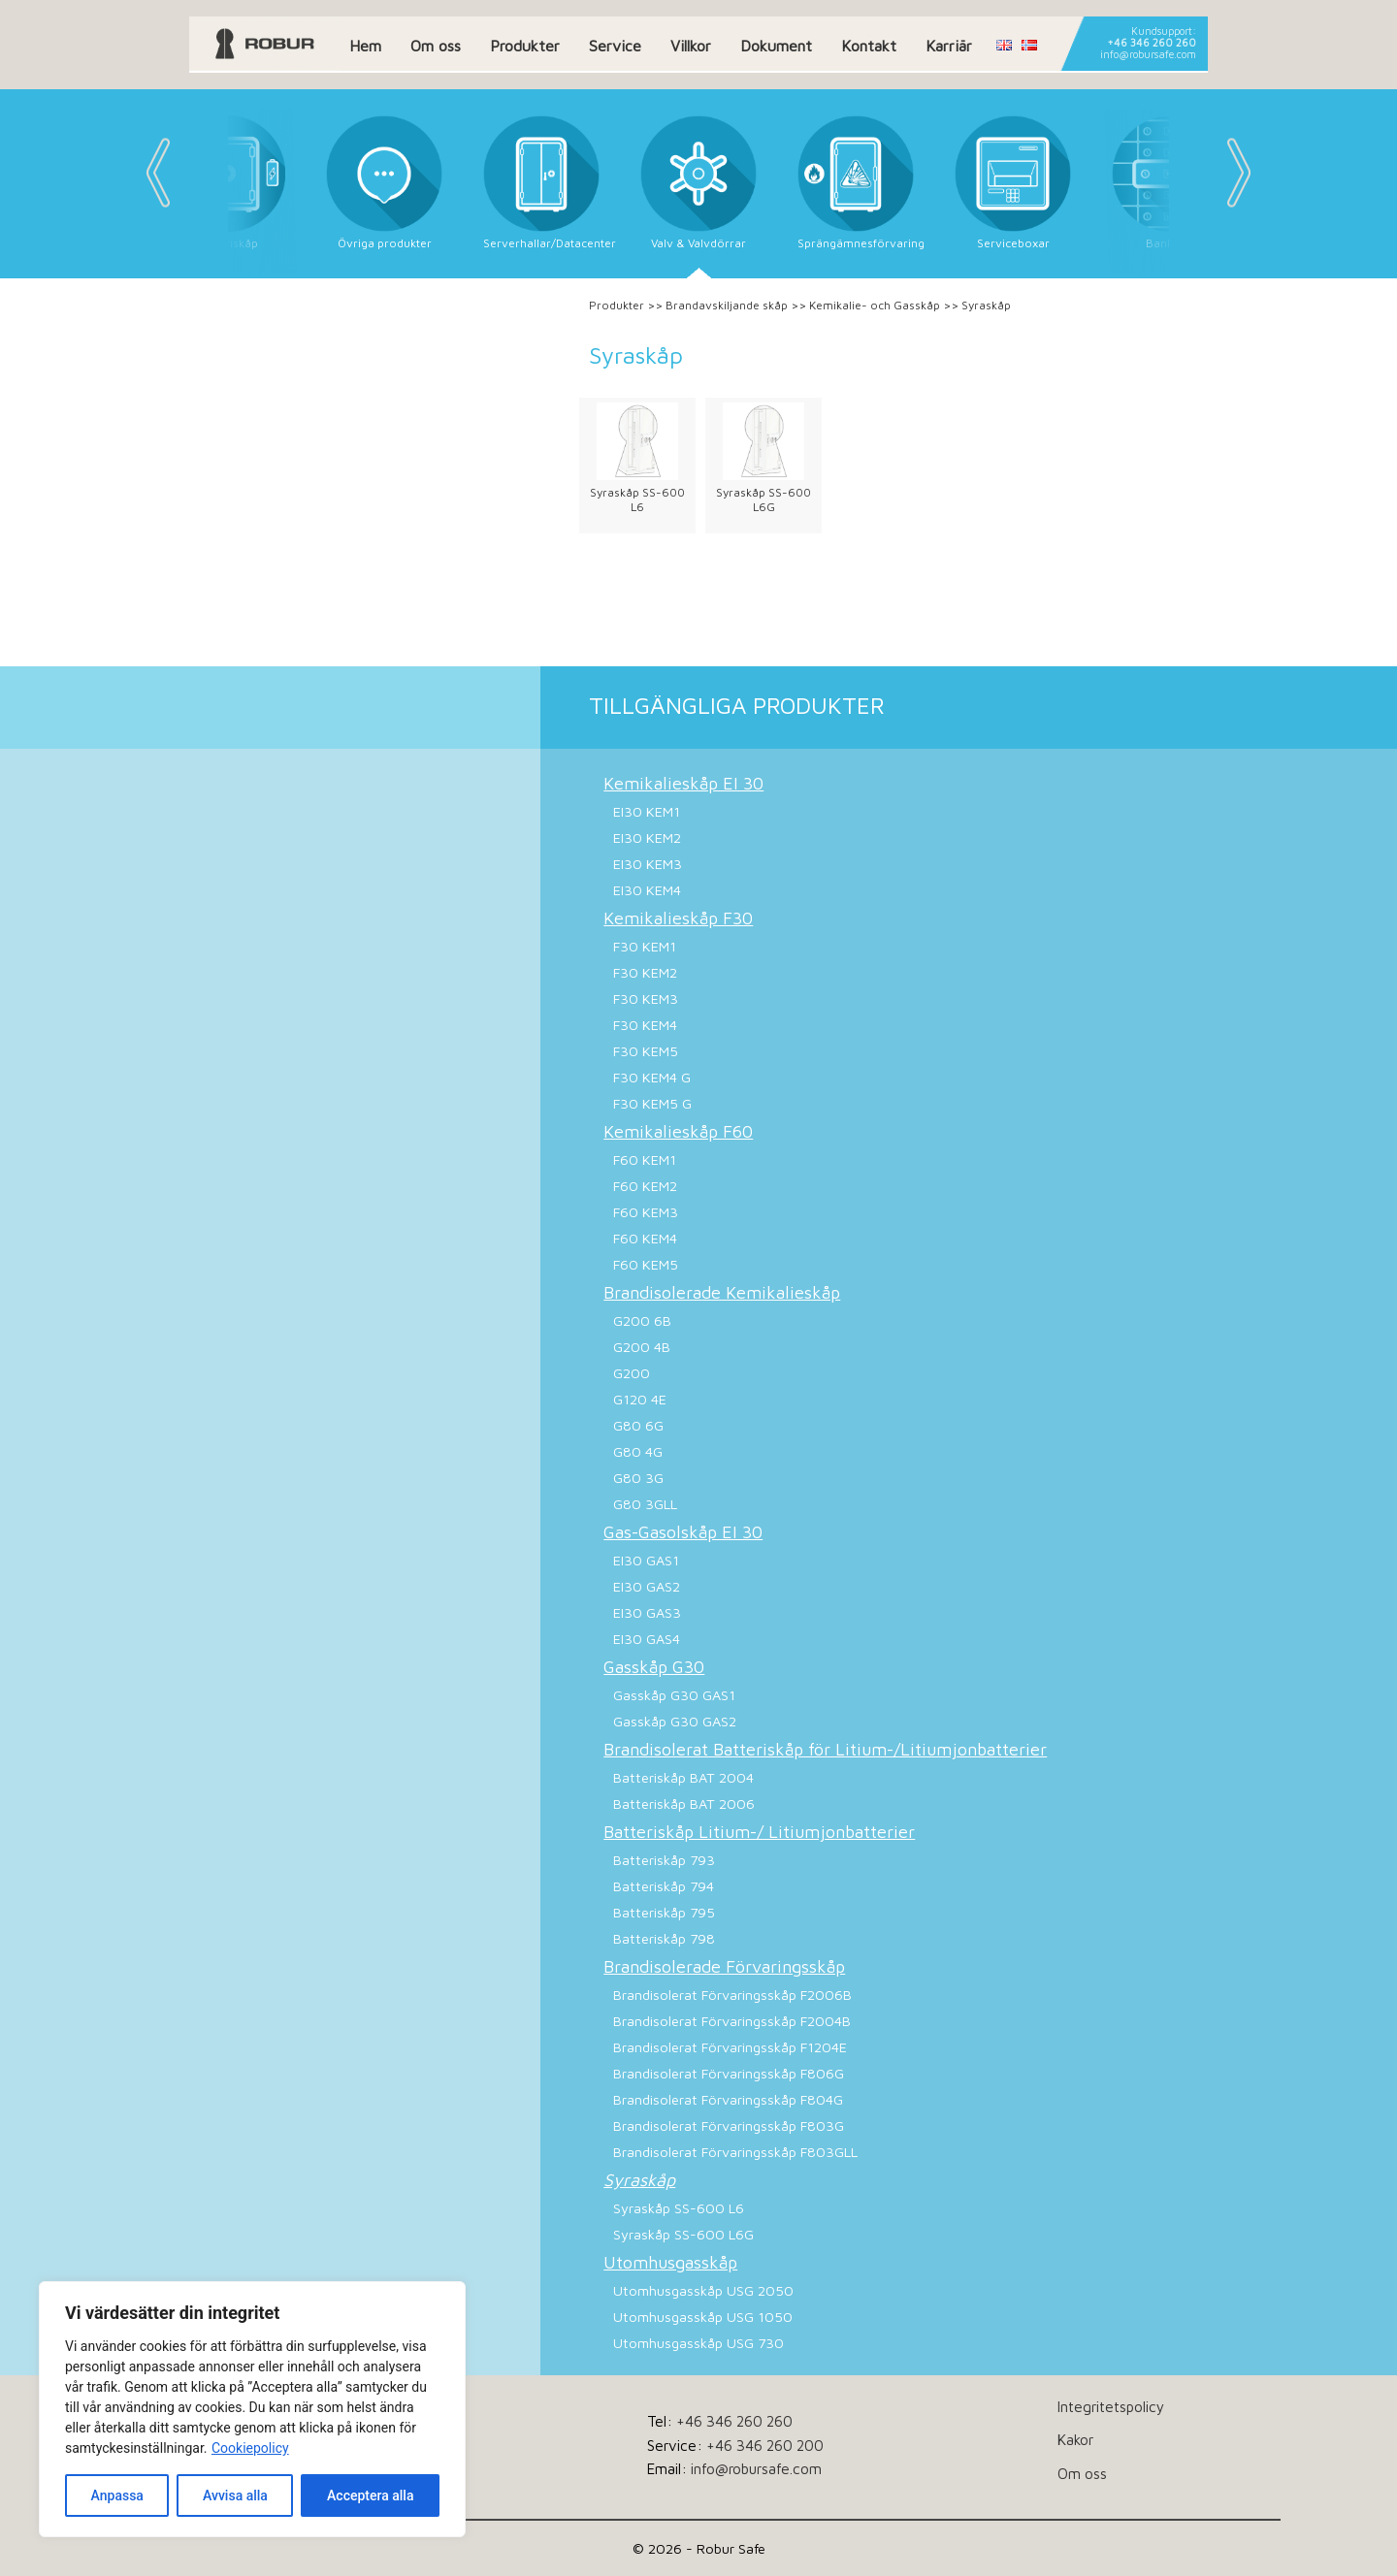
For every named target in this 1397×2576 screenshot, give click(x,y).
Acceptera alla (370, 2495)
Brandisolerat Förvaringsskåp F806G (728, 2073)
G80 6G (638, 1425)
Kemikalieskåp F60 (678, 1131)
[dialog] (252, 2409)
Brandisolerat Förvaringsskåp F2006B (732, 1994)
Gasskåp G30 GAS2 (674, 1721)
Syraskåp (639, 2180)
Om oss (435, 45)
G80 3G (638, 1477)
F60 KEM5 (645, 1264)
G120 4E (639, 1399)
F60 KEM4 (645, 1238)
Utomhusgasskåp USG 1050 (703, 2316)
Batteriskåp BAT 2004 (683, 1777)
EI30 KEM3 (647, 863)
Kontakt (868, 45)
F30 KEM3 (645, 998)
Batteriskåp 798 (664, 1938)
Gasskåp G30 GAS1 (674, 1695)
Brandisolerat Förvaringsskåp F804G (728, 2099)
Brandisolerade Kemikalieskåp (721, 1292)
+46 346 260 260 (1151, 42)
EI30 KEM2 (647, 837)
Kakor (1075, 2439)
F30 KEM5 (645, 1051)
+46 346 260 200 (765, 2445)
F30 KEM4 (645, 1024)
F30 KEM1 (644, 946)
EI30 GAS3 (647, 1612)
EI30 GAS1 (646, 1560)
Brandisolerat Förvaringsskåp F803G (728, 2125)
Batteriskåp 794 (663, 1886)
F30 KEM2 (645, 972)
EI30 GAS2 (646, 1586)
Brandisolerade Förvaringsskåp (724, 1966)
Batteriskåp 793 (664, 1860)
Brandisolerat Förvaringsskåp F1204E (730, 2047)
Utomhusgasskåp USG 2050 (703, 2290)
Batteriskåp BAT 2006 (684, 1803)
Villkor (690, 45)
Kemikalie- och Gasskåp (874, 305)
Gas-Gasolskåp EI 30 (683, 1532)
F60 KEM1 (644, 1159)
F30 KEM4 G (652, 1077)
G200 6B (642, 1320)
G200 (631, 1373)
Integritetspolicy (1110, 2406)
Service (615, 45)
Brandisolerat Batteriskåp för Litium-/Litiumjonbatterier (825, 1749)
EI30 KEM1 (646, 811)
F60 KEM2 (645, 1185)
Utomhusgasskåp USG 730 (698, 2342)
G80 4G (638, 1451)
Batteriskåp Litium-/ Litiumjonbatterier (759, 1831)
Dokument (776, 45)
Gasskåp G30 (653, 1667)
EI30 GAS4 (646, 1638)
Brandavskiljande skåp (727, 305)
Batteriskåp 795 (664, 1912)
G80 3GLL (645, 1504)
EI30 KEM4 (647, 890)
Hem (365, 45)
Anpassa (117, 2495)
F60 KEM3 (645, 1212)
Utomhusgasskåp (670, 2262)
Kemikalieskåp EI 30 (683, 783)
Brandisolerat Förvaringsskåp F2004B (732, 2020)
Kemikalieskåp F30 (678, 918)
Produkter (525, 45)
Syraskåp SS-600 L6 (637, 499)
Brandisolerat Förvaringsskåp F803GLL (735, 2151)
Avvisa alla (235, 2495)
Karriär (949, 45)
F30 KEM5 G (652, 1103)
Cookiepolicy (250, 2448)
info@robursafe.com (1148, 54)
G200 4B (641, 1346)
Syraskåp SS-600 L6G (763, 499)
